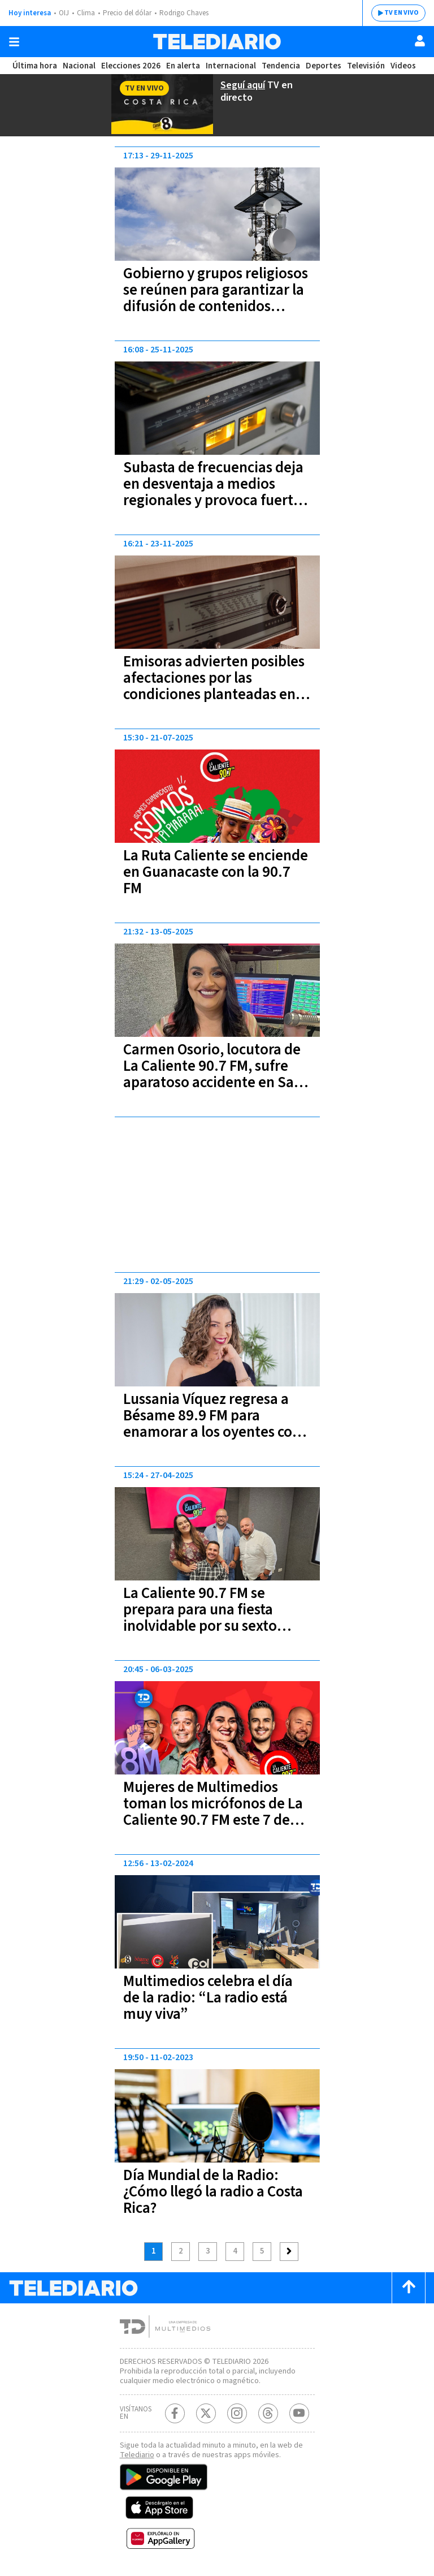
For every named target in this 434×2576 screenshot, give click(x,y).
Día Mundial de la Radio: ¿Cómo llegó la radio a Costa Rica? (213, 2191)
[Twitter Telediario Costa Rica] (206, 2413)
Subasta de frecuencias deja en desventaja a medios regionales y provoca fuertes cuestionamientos (215, 492)
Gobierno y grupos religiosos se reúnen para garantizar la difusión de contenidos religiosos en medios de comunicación (215, 306)
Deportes (323, 66)
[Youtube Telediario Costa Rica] (299, 2413)
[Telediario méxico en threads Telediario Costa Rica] (268, 2413)
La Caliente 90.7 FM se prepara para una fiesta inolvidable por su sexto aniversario (200, 1617)
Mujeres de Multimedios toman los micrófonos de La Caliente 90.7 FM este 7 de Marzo (213, 1811)
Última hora (34, 66)
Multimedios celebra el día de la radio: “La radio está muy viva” (208, 1997)
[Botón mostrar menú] (14, 42)
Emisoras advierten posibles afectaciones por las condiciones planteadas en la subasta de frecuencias (216, 686)
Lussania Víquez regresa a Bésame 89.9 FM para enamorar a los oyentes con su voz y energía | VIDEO (212, 1423)
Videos (403, 66)
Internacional (231, 66)
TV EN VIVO (401, 13)
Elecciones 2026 (130, 66)
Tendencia (281, 66)
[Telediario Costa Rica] (217, 41)
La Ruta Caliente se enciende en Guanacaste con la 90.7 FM (215, 872)
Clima (86, 13)
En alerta (183, 66)
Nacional (79, 66)
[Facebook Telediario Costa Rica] (175, 2413)
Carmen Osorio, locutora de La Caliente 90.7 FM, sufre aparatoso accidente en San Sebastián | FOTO (212, 1074)
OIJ (64, 13)
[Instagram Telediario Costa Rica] (237, 2413)
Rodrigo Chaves (184, 13)
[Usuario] (420, 40)
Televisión (366, 66)
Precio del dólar (127, 13)
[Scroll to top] (409, 2287)
